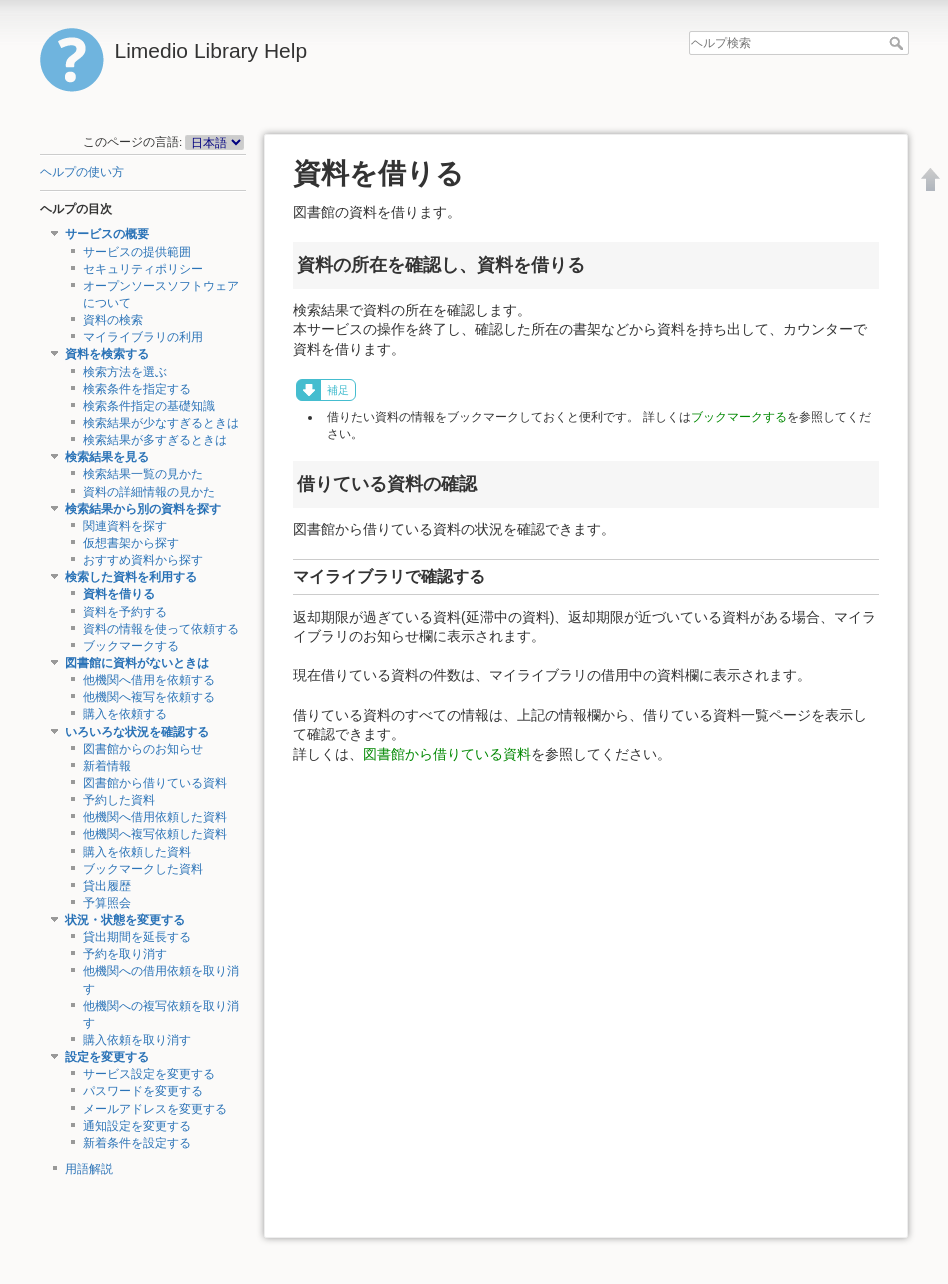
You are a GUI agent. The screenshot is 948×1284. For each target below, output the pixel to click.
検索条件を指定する (137, 389)
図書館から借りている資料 (155, 783)
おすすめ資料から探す (143, 560)
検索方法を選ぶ (125, 372)
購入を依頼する (125, 714)
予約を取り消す (125, 954)
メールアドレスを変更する (155, 1109)
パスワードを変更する (143, 1091)
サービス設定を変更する (149, 1074)
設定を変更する (107, 1057)
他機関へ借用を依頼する (149, 680)
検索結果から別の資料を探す (143, 509)
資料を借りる (119, 594)
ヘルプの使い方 (82, 172)
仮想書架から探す (131, 543)
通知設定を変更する (137, 1126)
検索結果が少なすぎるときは (161, 423)
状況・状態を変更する (125, 920)
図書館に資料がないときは (137, 663)
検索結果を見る (107, 457)
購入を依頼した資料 (137, 852)
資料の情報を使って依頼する (161, 629)
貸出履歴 (107, 886)
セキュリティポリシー (143, 269)
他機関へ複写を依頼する (149, 697)
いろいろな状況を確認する (137, 732)
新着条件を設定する (137, 1143)
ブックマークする (131, 646)
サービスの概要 (107, 234)
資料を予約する (125, 612)
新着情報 (107, 766)
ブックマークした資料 (143, 869)
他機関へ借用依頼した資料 (155, 817)
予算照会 (107, 903)
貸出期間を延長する (137, 937)
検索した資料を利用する (131, 577)
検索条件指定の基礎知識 (149, 406)
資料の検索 (113, 320)
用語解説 (89, 1169)
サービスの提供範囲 (137, 252)
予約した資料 (119, 800)
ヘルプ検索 (898, 43)
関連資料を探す (125, 526)
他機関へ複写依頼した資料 (155, 834)
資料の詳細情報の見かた (149, 492)
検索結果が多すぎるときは (155, 440)
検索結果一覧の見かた (143, 474)
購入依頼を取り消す (137, 1040)
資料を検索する (107, 354)
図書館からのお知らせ (143, 749)
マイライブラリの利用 (143, 337)
